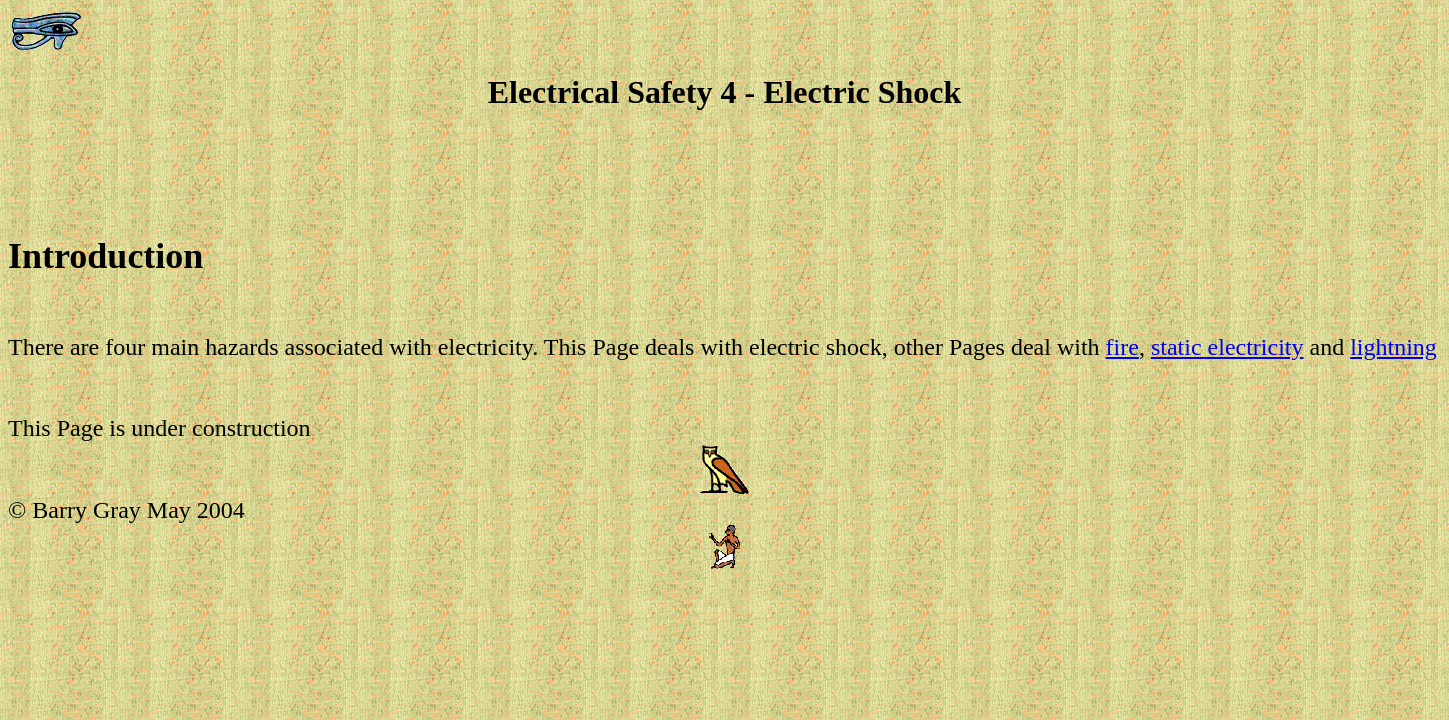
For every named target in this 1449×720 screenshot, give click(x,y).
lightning (1393, 347)
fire (1122, 347)
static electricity (1227, 347)
